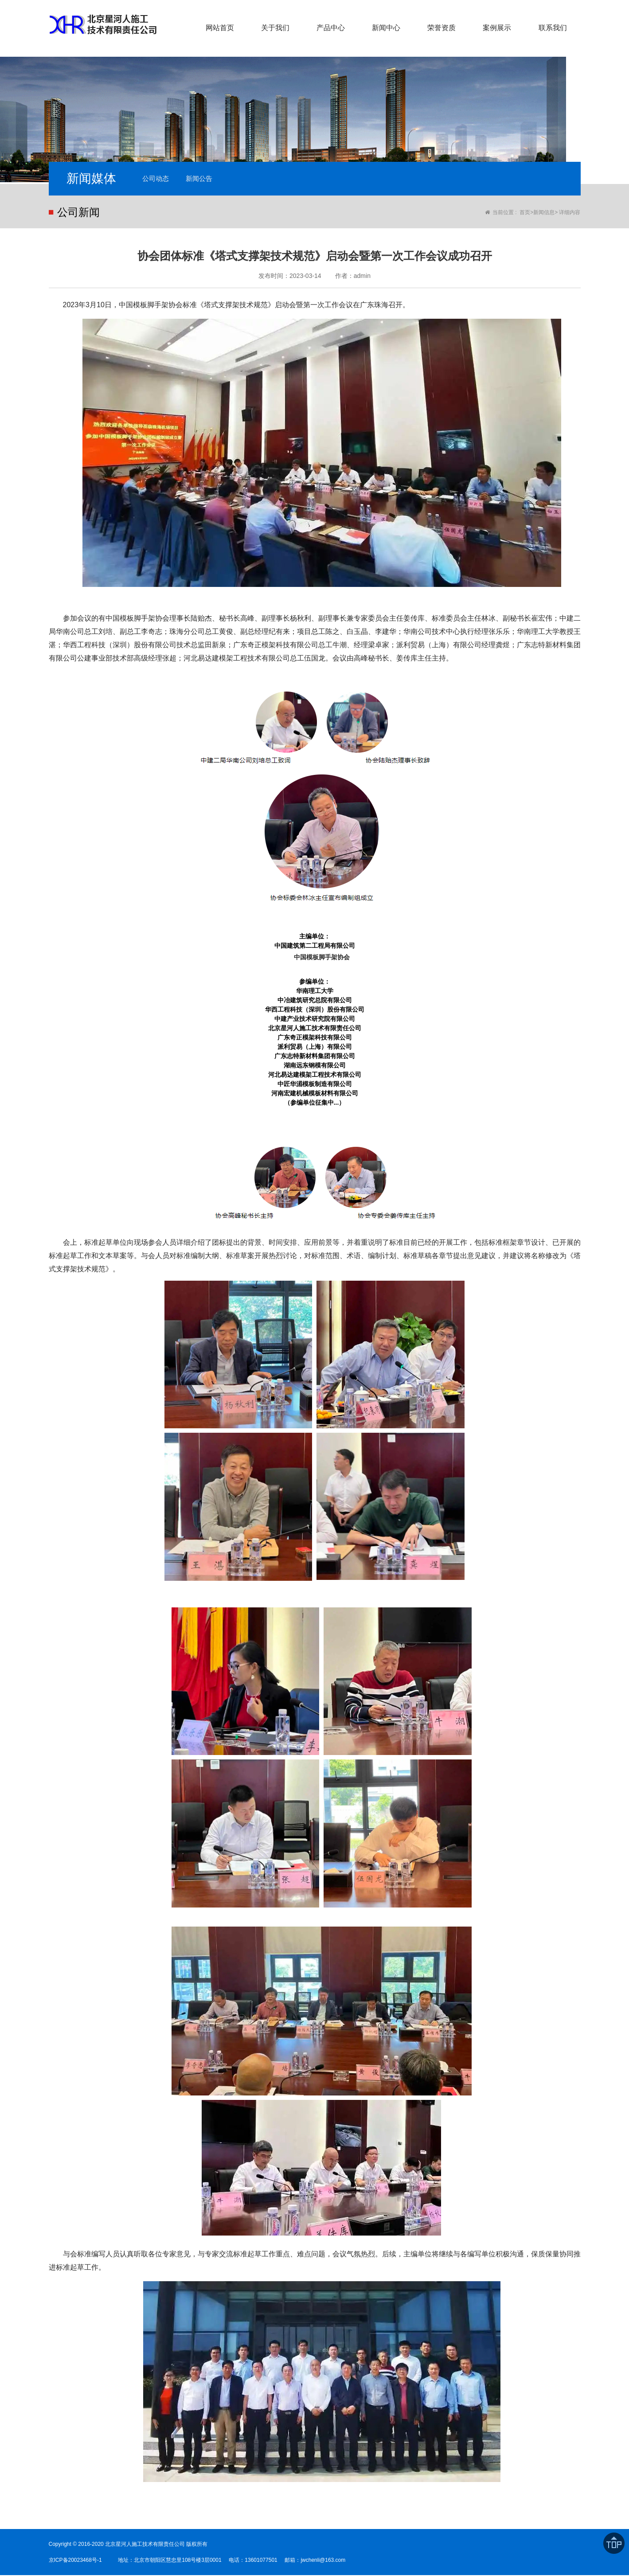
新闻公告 (204, 179)
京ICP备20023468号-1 (75, 2561)
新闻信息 (544, 213)
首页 (525, 213)
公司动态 (157, 179)
